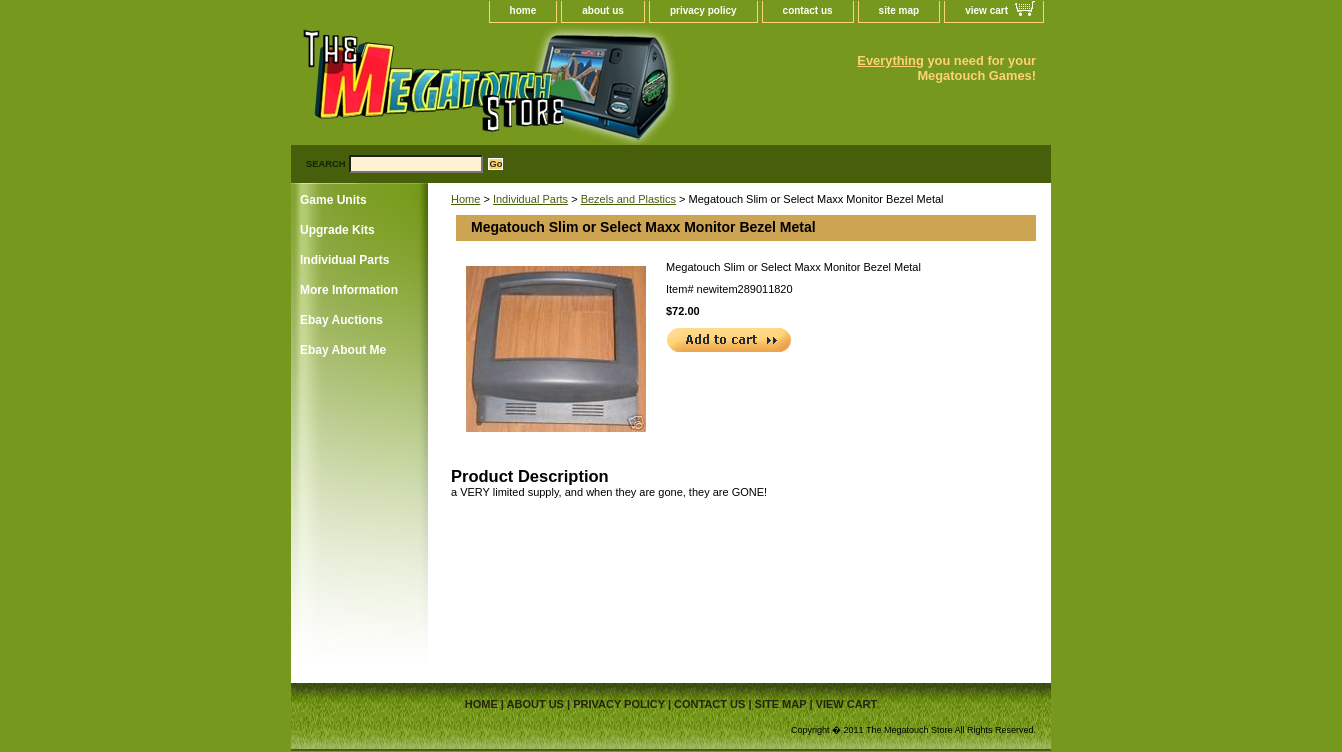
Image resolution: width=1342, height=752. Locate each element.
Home (465, 199)
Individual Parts (530, 199)
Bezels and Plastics (628, 199)
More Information (349, 290)
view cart (986, 10)
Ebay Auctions (341, 320)
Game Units (333, 200)
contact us (808, 10)
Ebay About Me (343, 350)
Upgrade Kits (337, 230)
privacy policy (703, 10)
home (523, 10)
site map (899, 10)
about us (603, 10)
